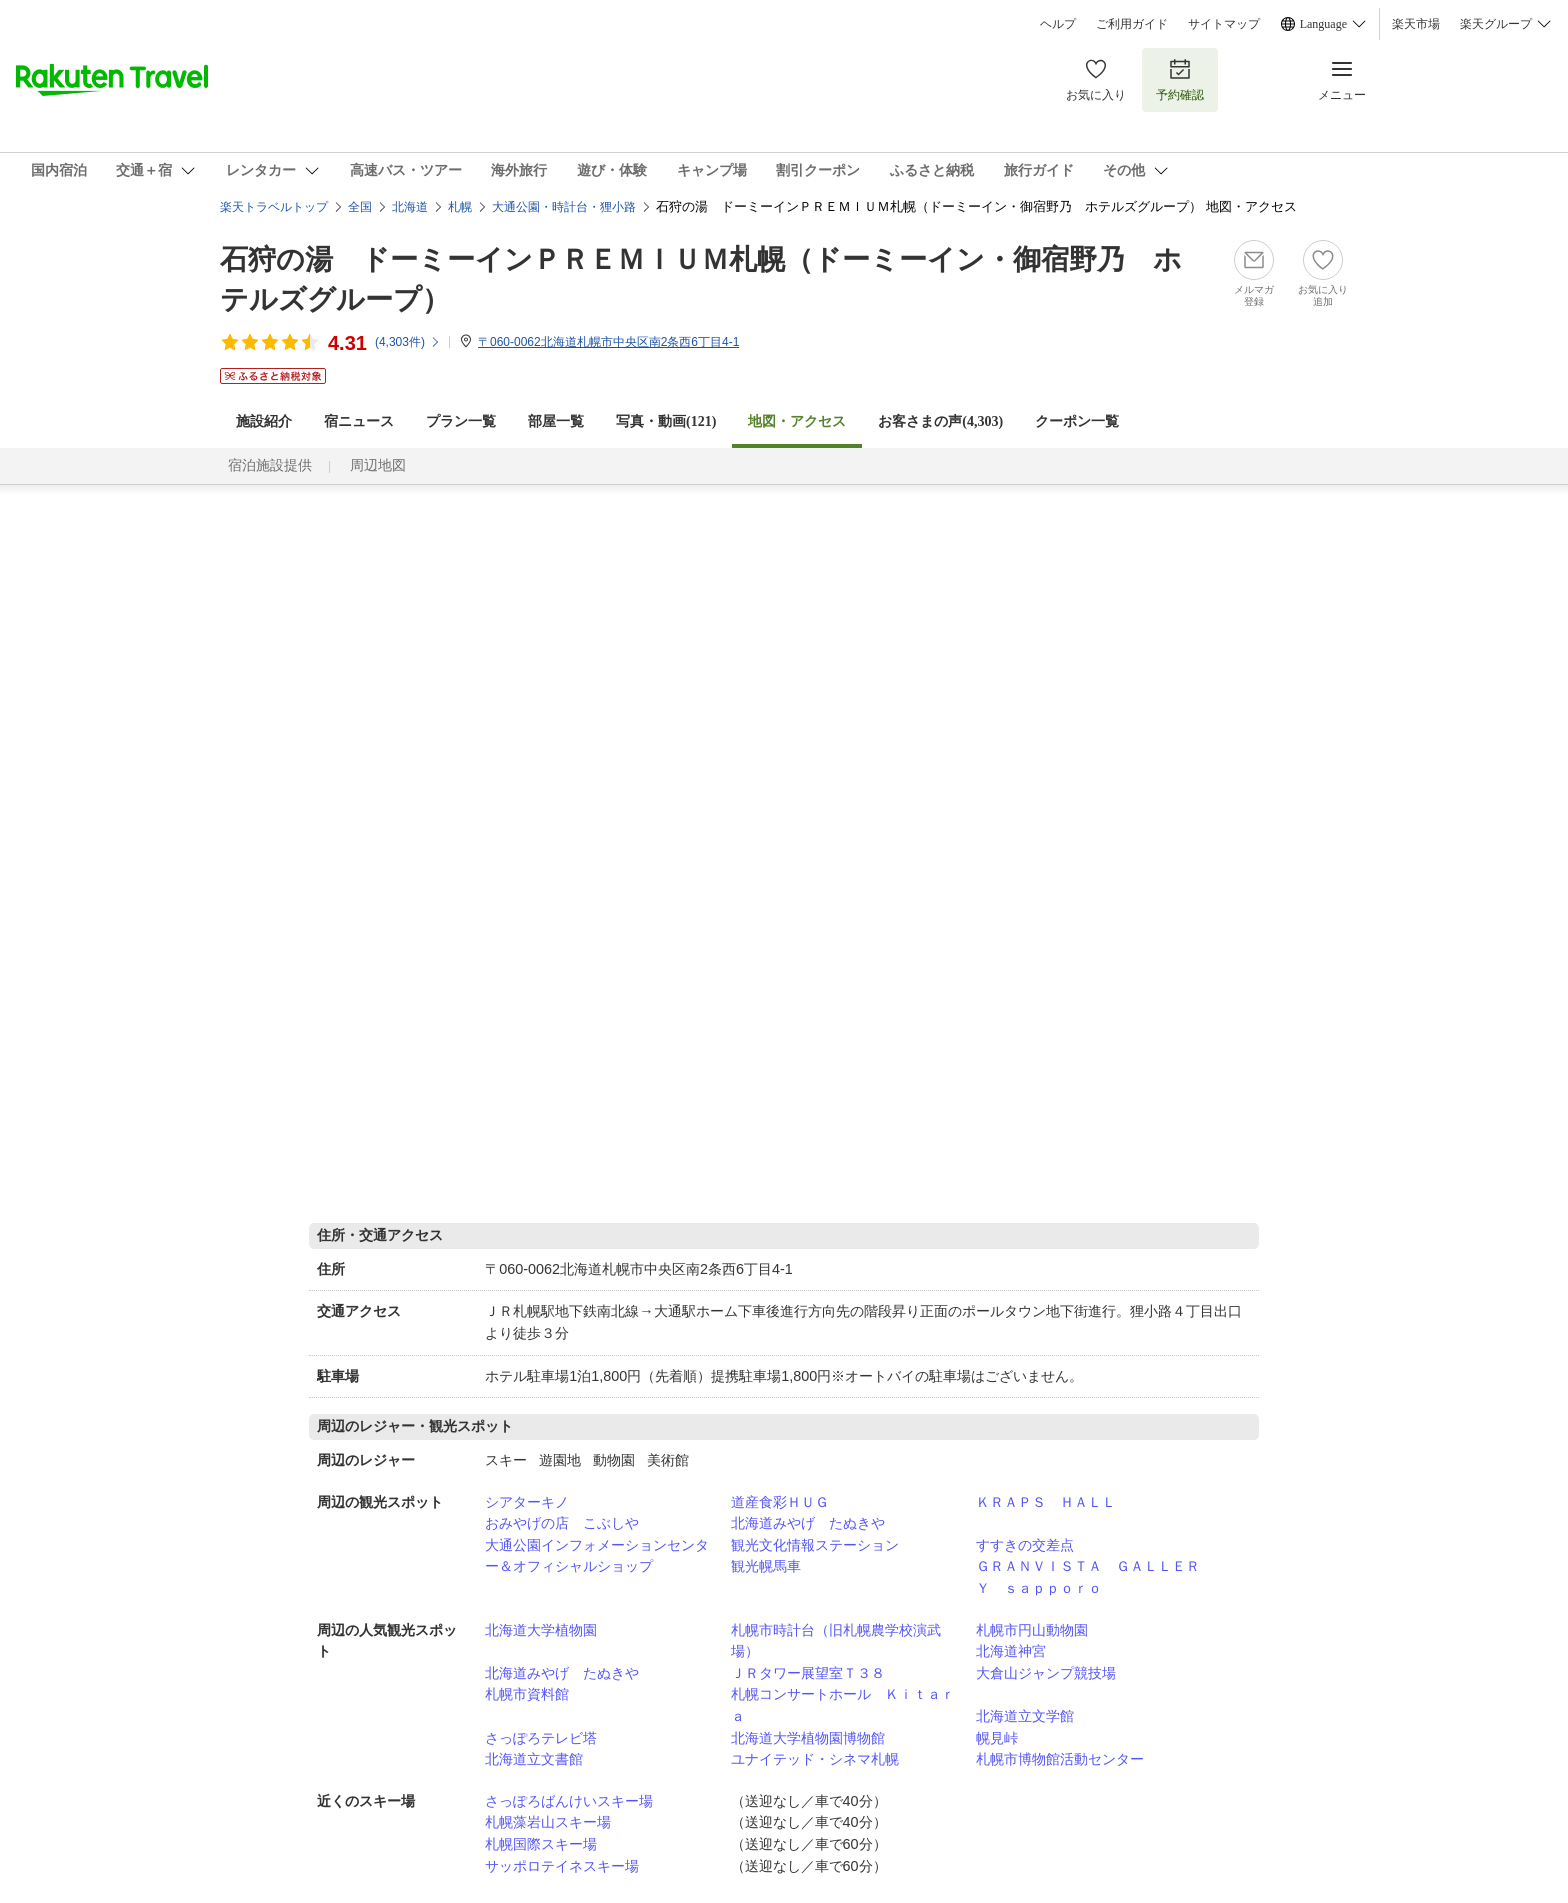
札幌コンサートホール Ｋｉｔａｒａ (843, 1705)
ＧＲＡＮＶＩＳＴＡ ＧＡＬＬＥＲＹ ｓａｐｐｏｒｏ (1088, 1577)
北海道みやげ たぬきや (808, 1523)
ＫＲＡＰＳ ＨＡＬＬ (1046, 1502)
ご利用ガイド (1132, 24)
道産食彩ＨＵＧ (780, 1502)
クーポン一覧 (1077, 421)
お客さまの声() (940, 421)
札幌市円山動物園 (1032, 1630)
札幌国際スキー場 (541, 1844)
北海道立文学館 (1025, 1716)
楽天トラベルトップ (274, 207)
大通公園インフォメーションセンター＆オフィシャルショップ (597, 1556)
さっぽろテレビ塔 (541, 1738)
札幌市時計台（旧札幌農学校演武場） (836, 1641)
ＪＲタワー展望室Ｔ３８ (808, 1673)
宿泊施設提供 (270, 465)
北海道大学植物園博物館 (808, 1738)
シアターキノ (527, 1502)
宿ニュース (359, 421)
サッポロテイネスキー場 (562, 1866)
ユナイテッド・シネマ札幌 (815, 1759)
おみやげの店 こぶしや (562, 1523)
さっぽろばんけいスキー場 (569, 1801)
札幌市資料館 (527, 1694)
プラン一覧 (461, 421)
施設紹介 (264, 421)
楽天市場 (1416, 24)
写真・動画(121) (666, 421)
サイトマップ (1224, 24)
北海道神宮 (1011, 1651)
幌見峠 (997, 1738)
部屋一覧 (556, 421)
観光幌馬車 (766, 1566)
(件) (408, 342)
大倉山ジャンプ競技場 (1046, 1673)
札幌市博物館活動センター (1060, 1759)
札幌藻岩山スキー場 (548, 1822)
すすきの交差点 (1025, 1545)
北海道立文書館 (534, 1759)
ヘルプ (1058, 24)
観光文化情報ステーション (815, 1545)
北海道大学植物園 (541, 1630)
